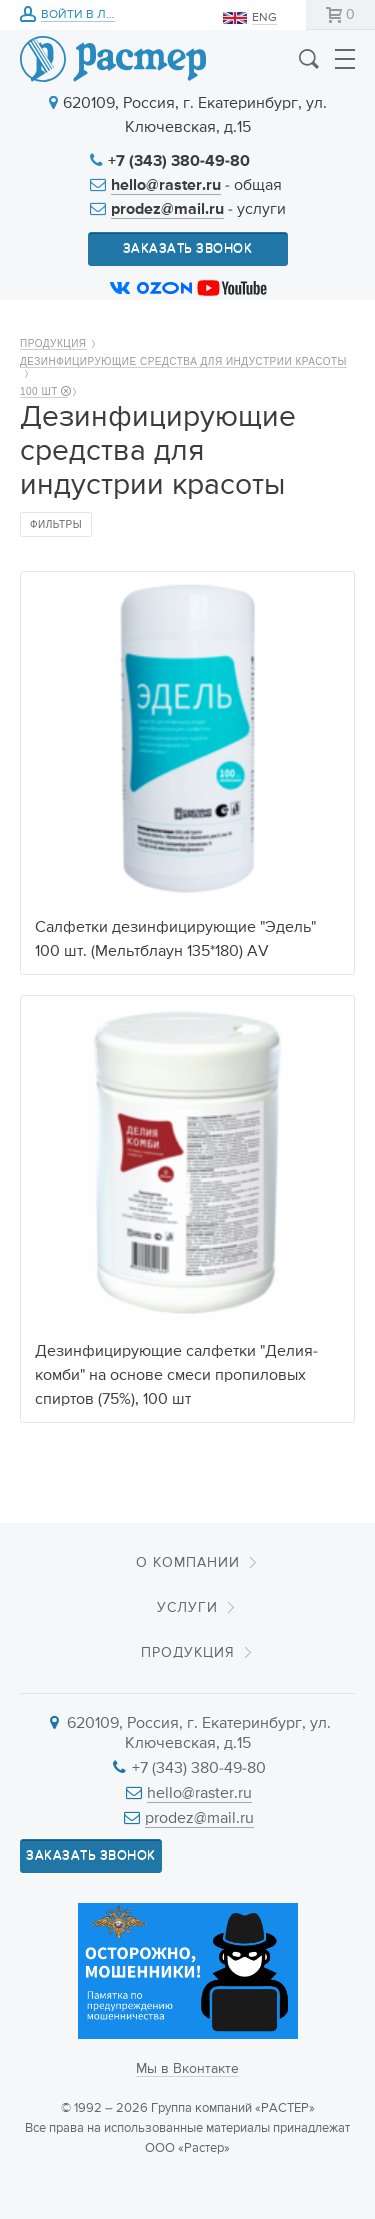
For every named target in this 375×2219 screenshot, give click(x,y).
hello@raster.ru (166, 186)
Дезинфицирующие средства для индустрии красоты (183, 361)
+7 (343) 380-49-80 (179, 162)
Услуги (187, 1608)
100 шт (44, 391)
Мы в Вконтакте (187, 2069)
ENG (264, 18)
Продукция (53, 343)
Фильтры (56, 524)
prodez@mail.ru (167, 210)
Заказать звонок (188, 248)
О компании (188, 1563)
